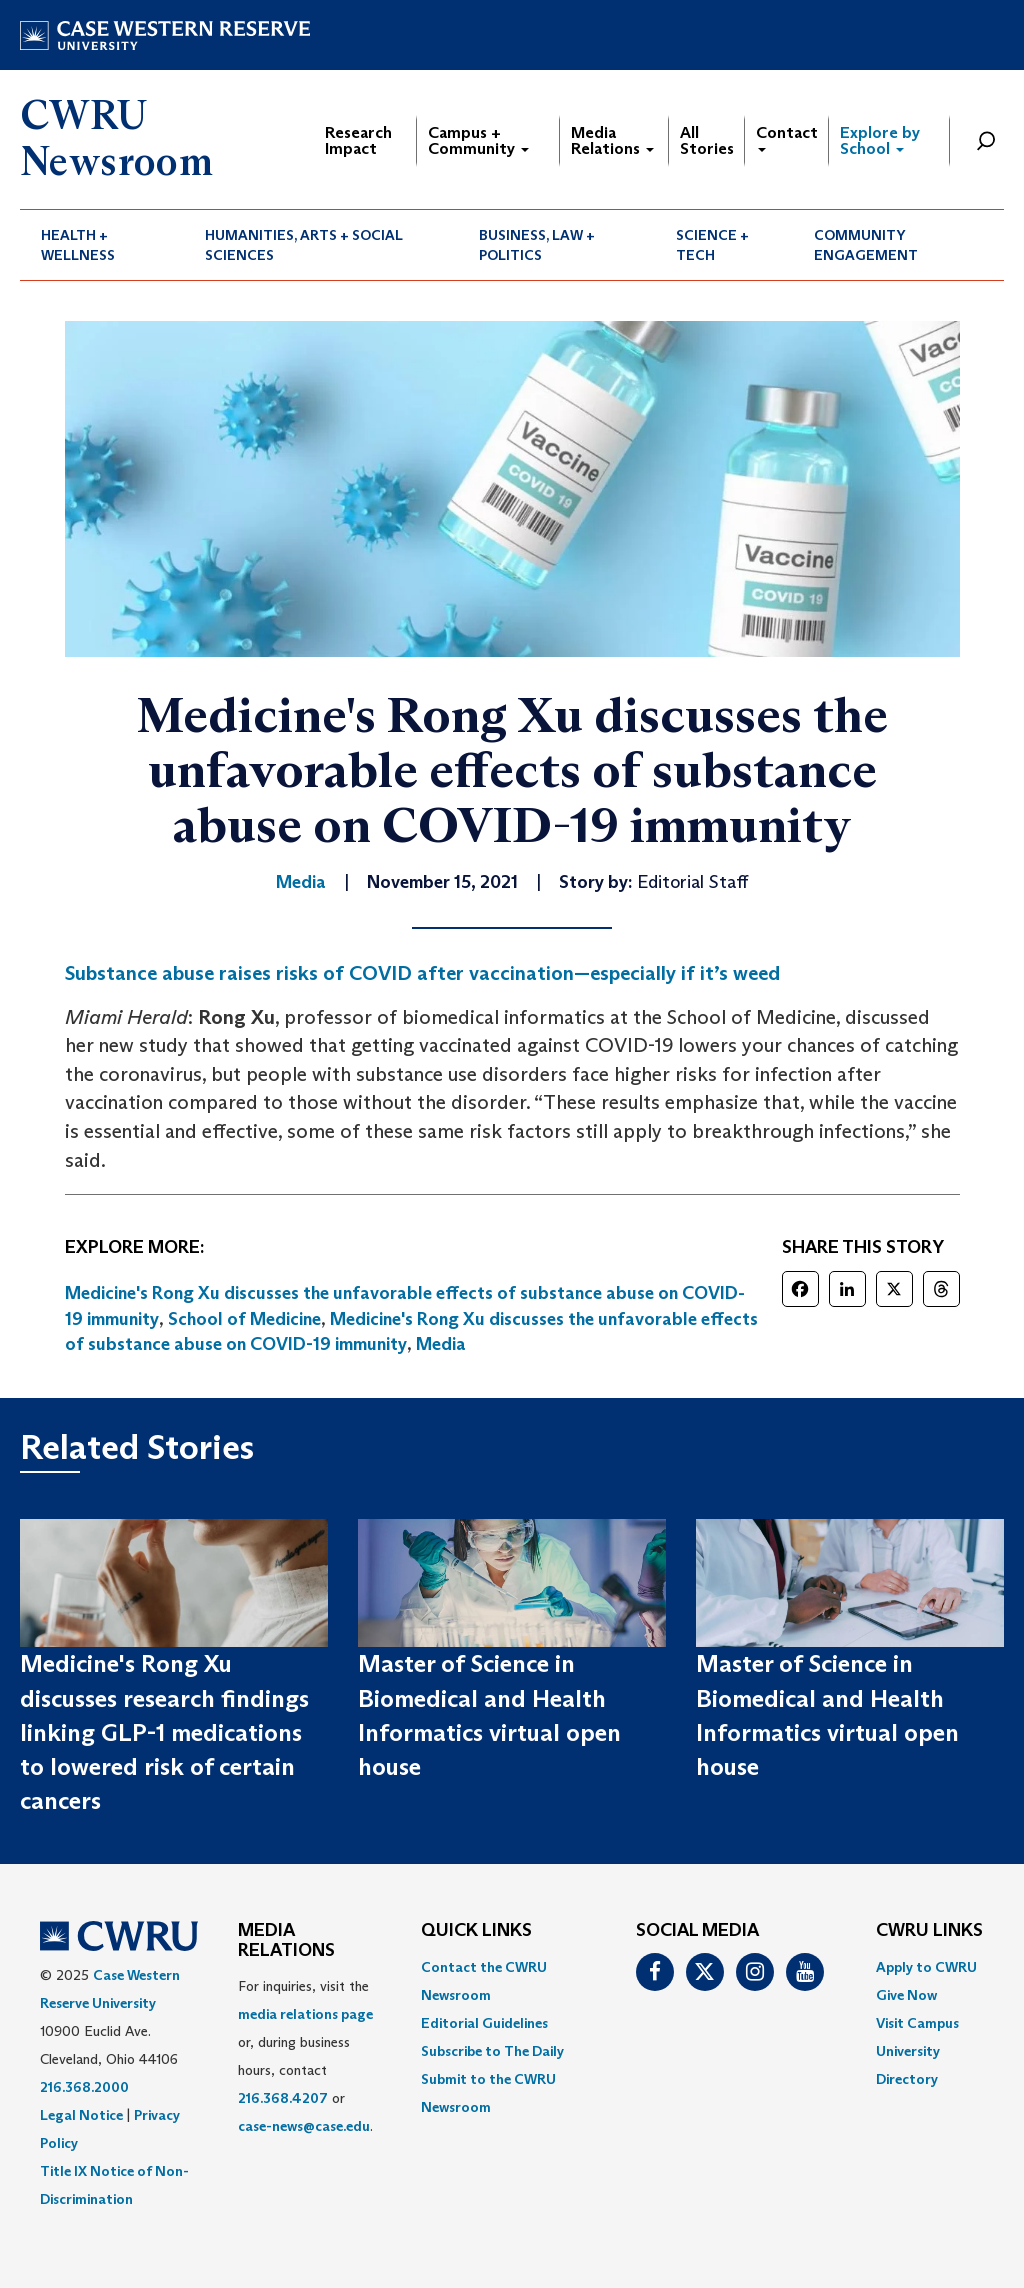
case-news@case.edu (304, 2126)
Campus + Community (478, 140)
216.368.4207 (283, 2098)
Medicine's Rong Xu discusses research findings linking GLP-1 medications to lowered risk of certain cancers (164, 1732)
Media (441, 1344)
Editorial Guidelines (484, 2023)
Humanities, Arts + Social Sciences (304, 245)
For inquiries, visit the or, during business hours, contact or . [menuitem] (305, 2056)
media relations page (305, 2014)
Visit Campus (917, 2023)
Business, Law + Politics (537, 245)
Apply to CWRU (926, 1967)
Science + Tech (712, 245)
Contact (787, 137)
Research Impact (358, 140)
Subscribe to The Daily (492, 2051)
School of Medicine (244, 1319)
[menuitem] (102, 245)
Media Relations (612, 140)
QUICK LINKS (476, 1931)
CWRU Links (929, 1931)
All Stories (707, 140)
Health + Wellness (78, 245)
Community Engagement (866, 245)
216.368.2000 (84, 2087)
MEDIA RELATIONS (286, 1941)
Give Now (906, 1995)
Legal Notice (81, 2115)
